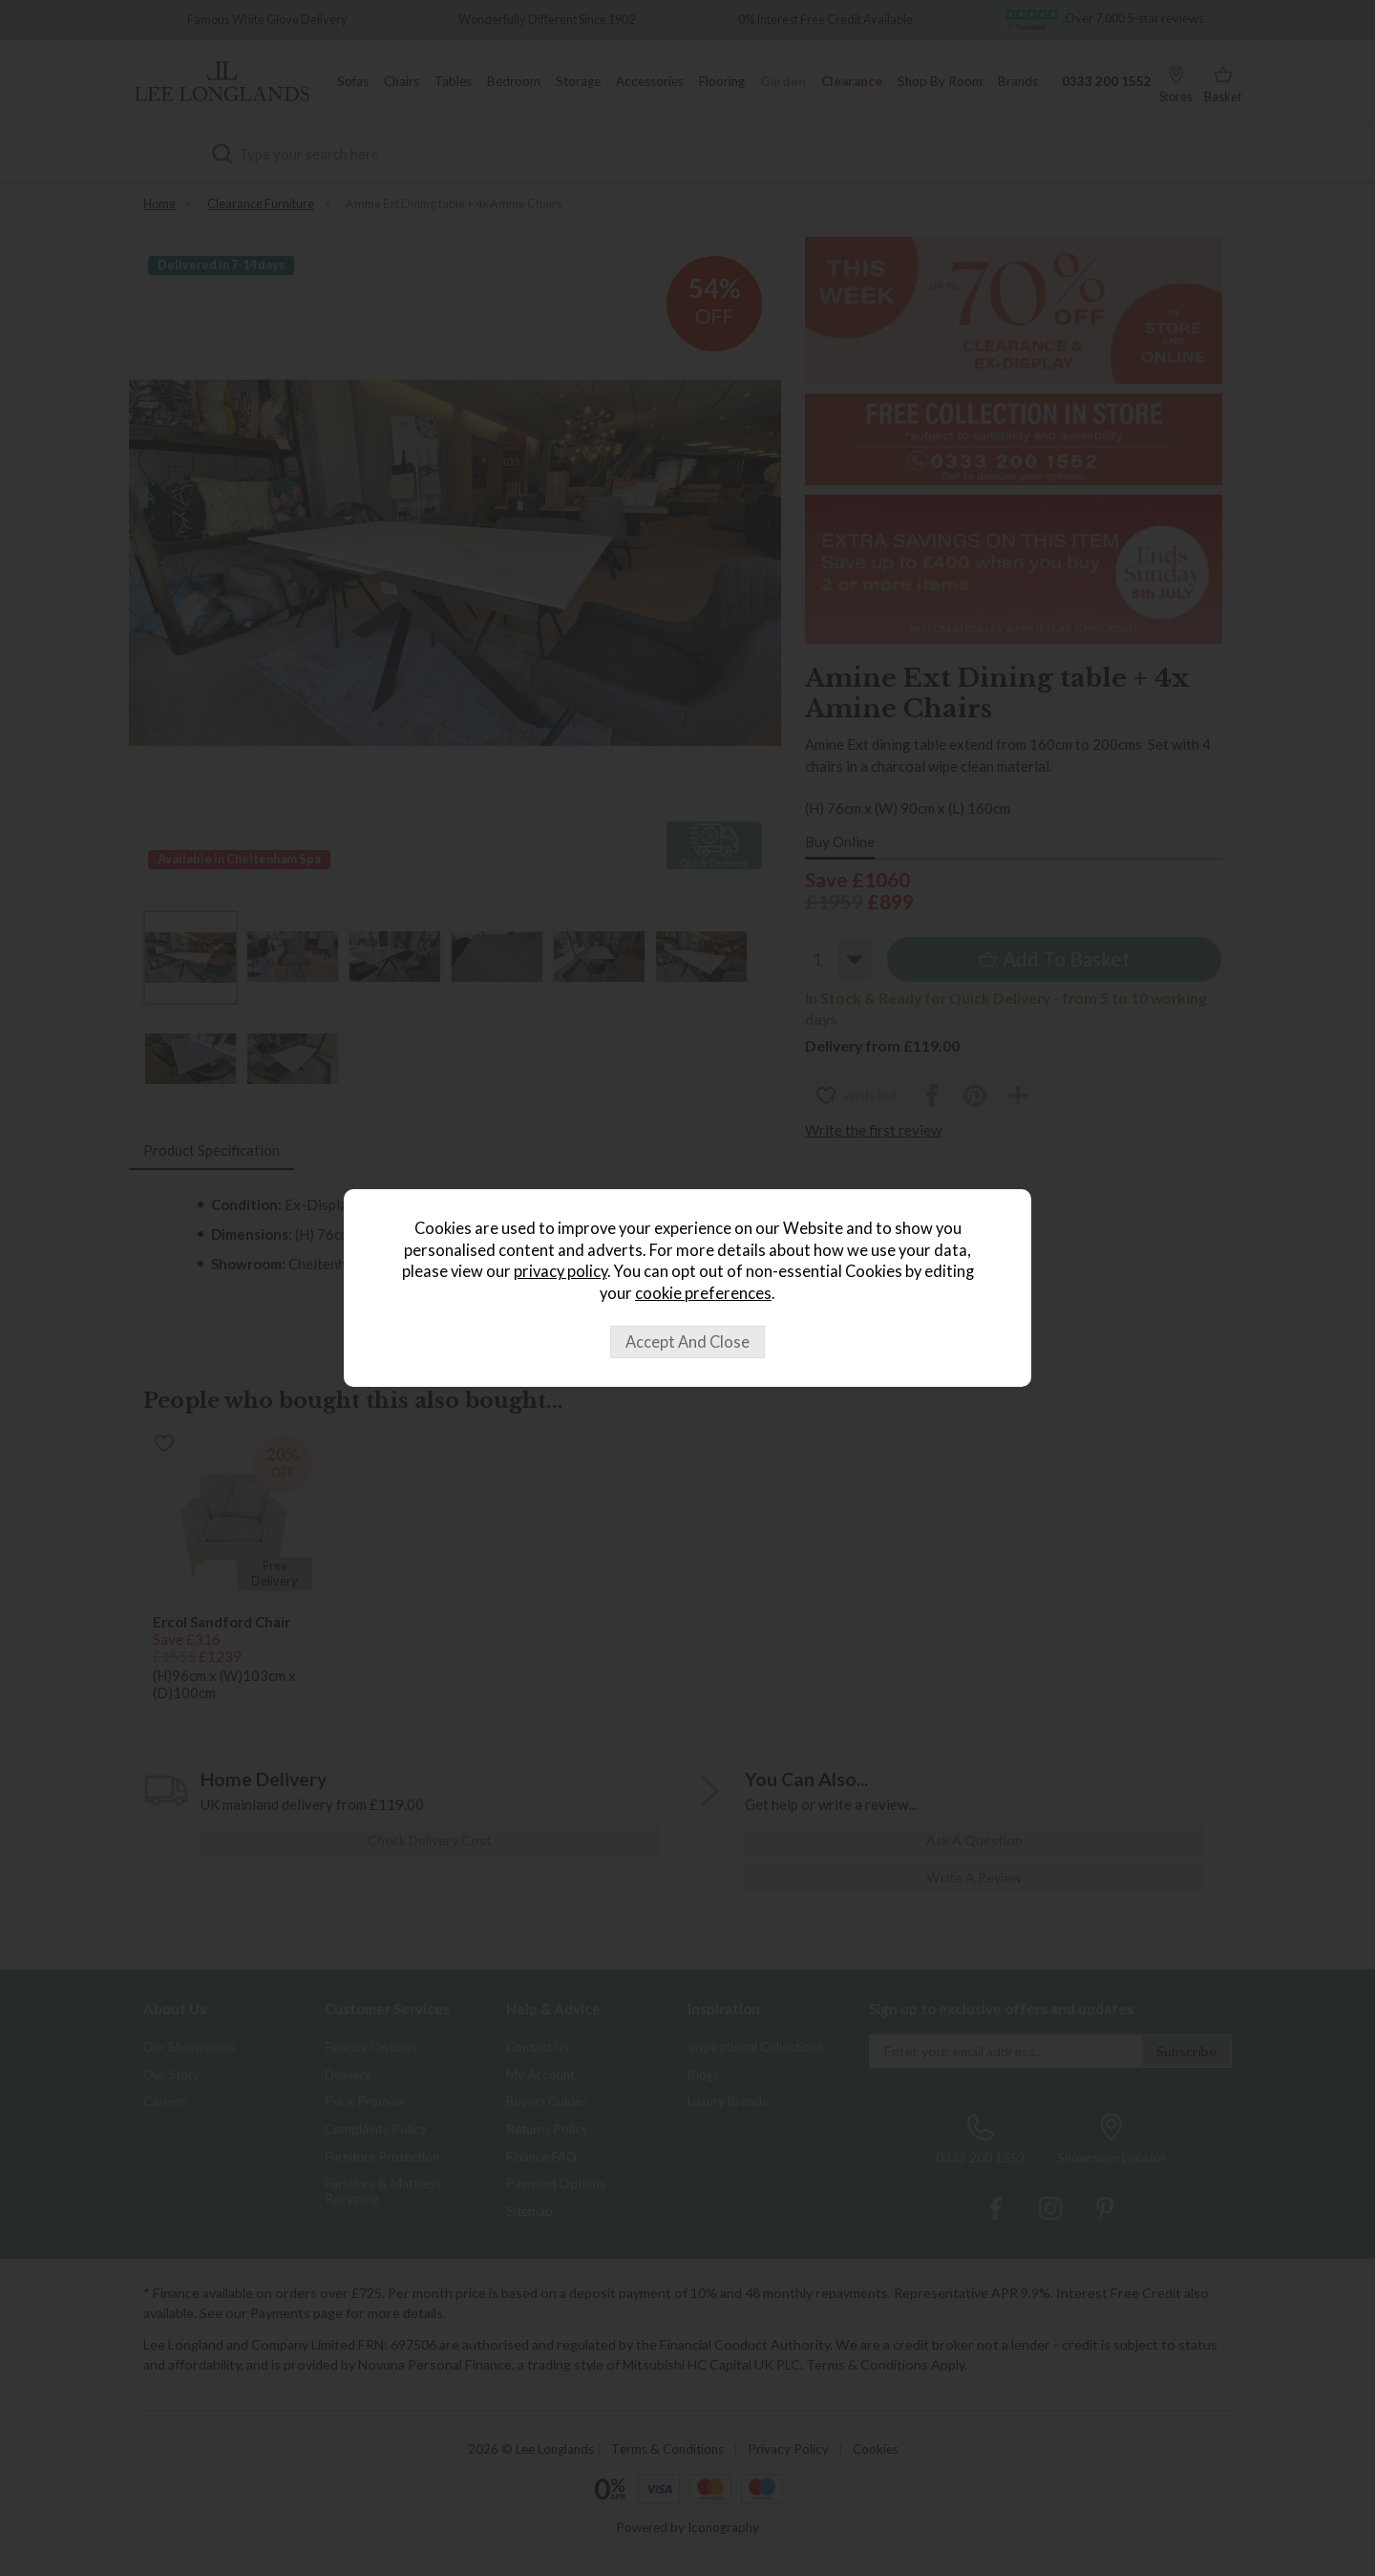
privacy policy (560, 1271)
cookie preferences (703, 1293)
